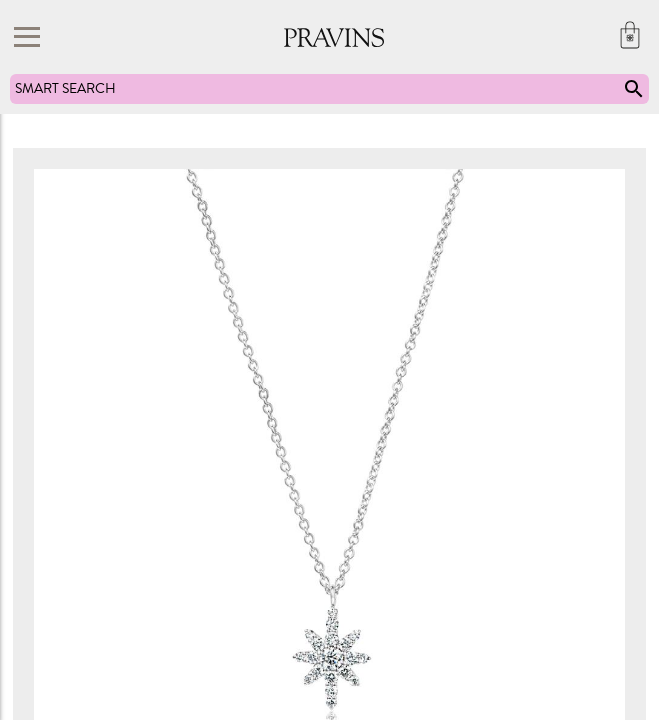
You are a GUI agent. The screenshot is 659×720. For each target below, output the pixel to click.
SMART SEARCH (330, 89)
